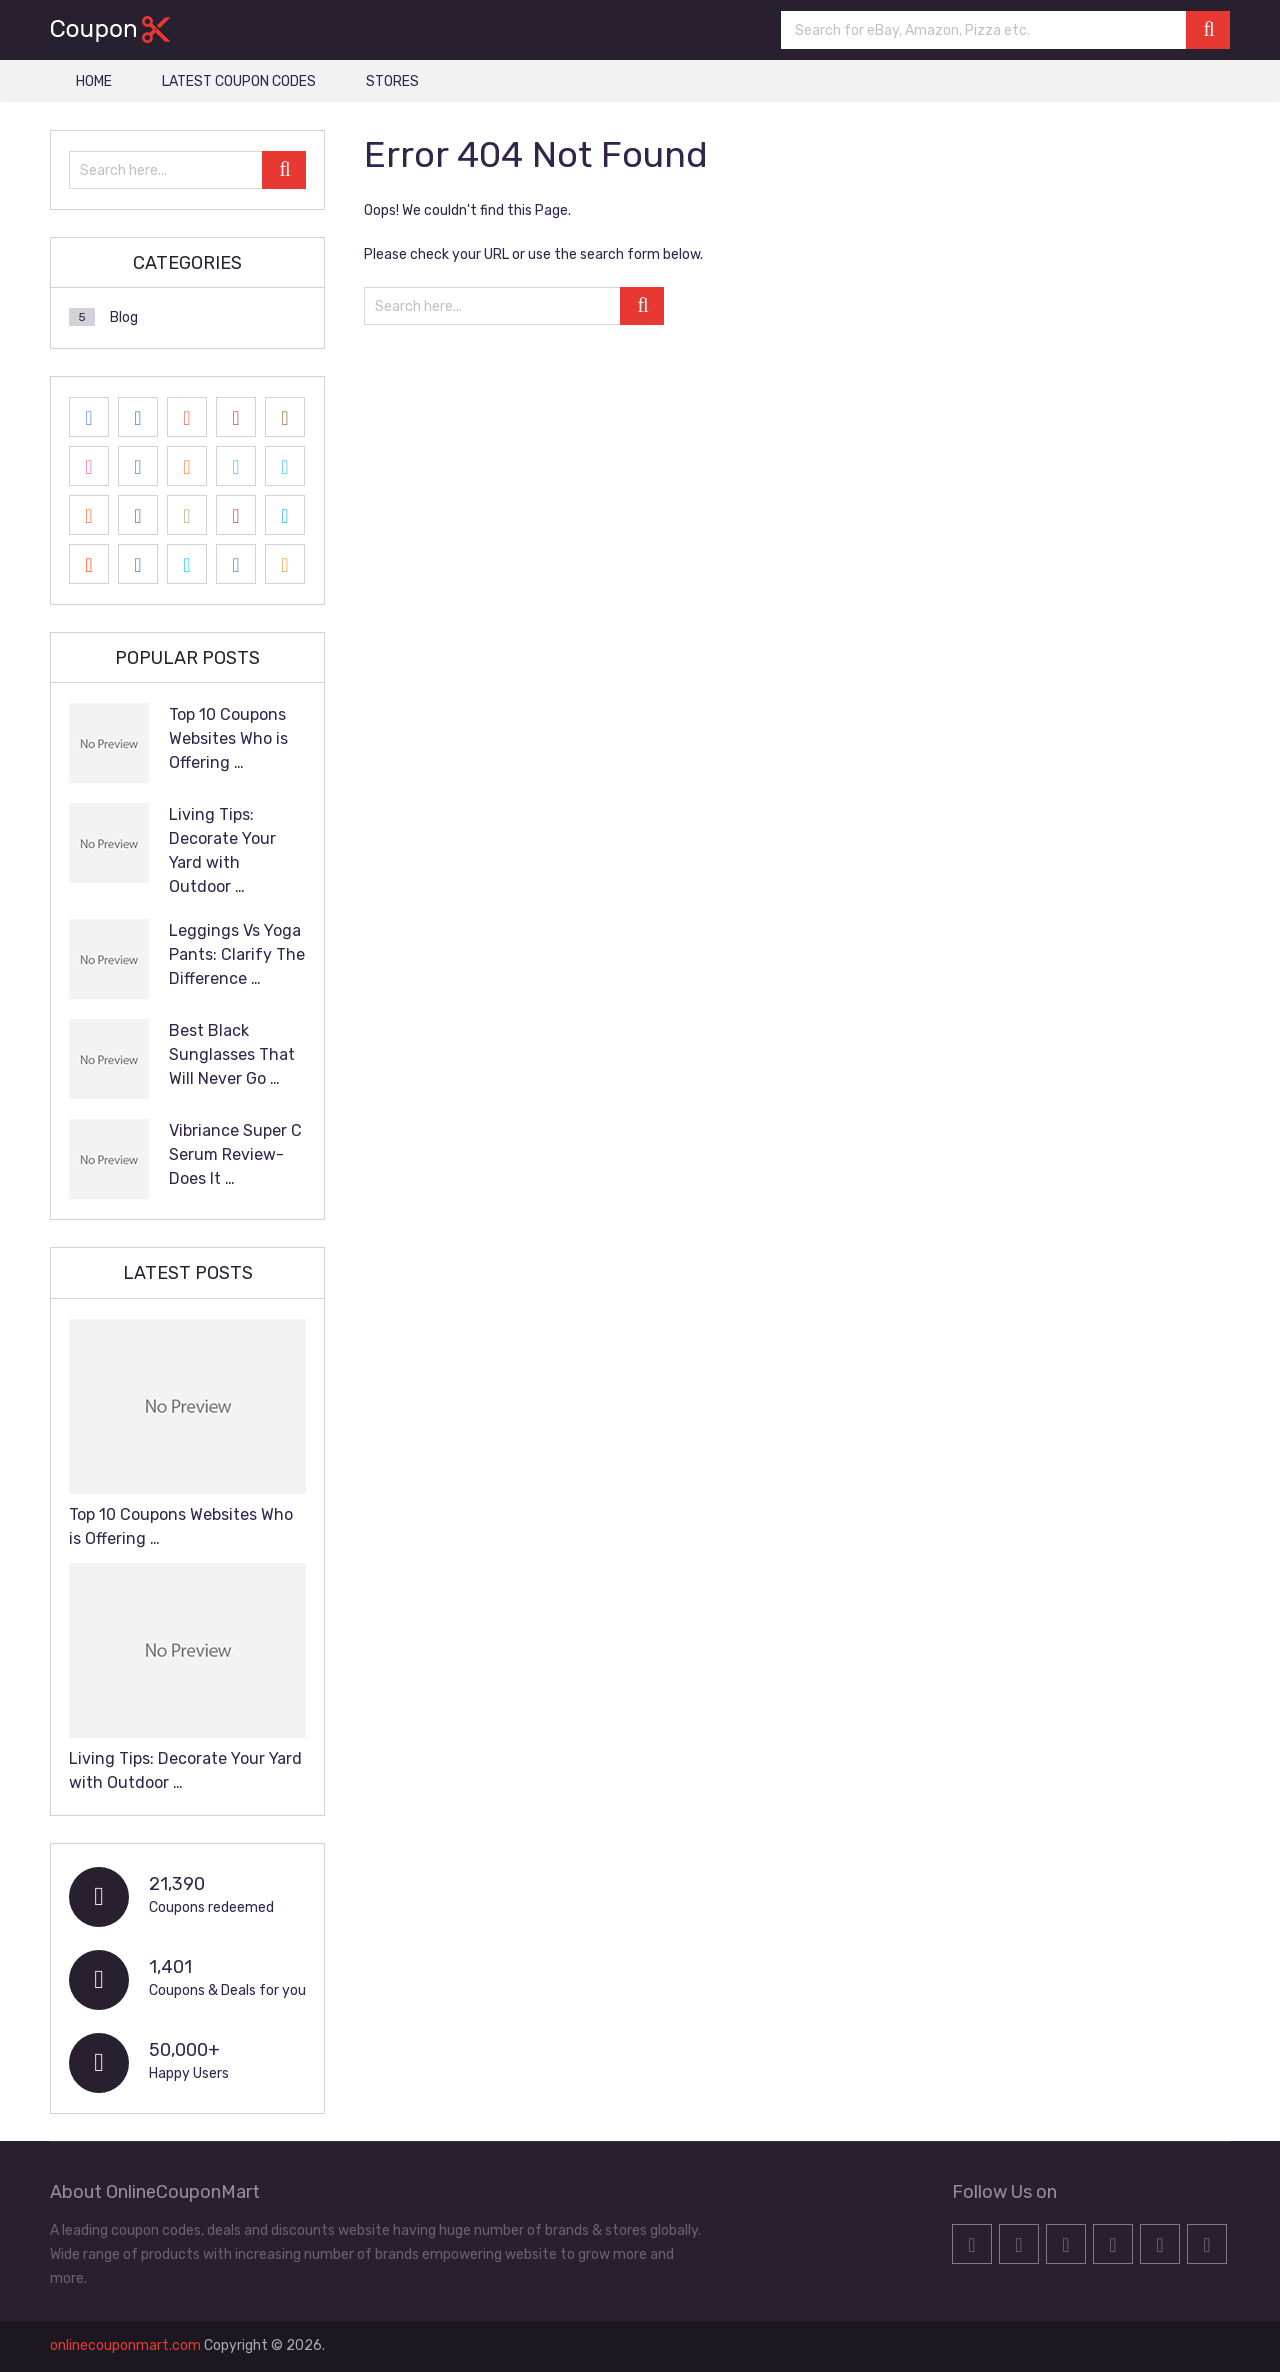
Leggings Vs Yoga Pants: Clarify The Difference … (237, 954)
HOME (94, 81)
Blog (124, 317)
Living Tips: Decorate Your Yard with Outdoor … (222, 850)
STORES (392, 81)
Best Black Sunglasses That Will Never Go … (232, 1054)
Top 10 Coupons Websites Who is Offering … (228, 738)
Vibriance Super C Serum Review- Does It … (235, 1154)
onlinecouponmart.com (125, 2345)
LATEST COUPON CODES (239, 81)
